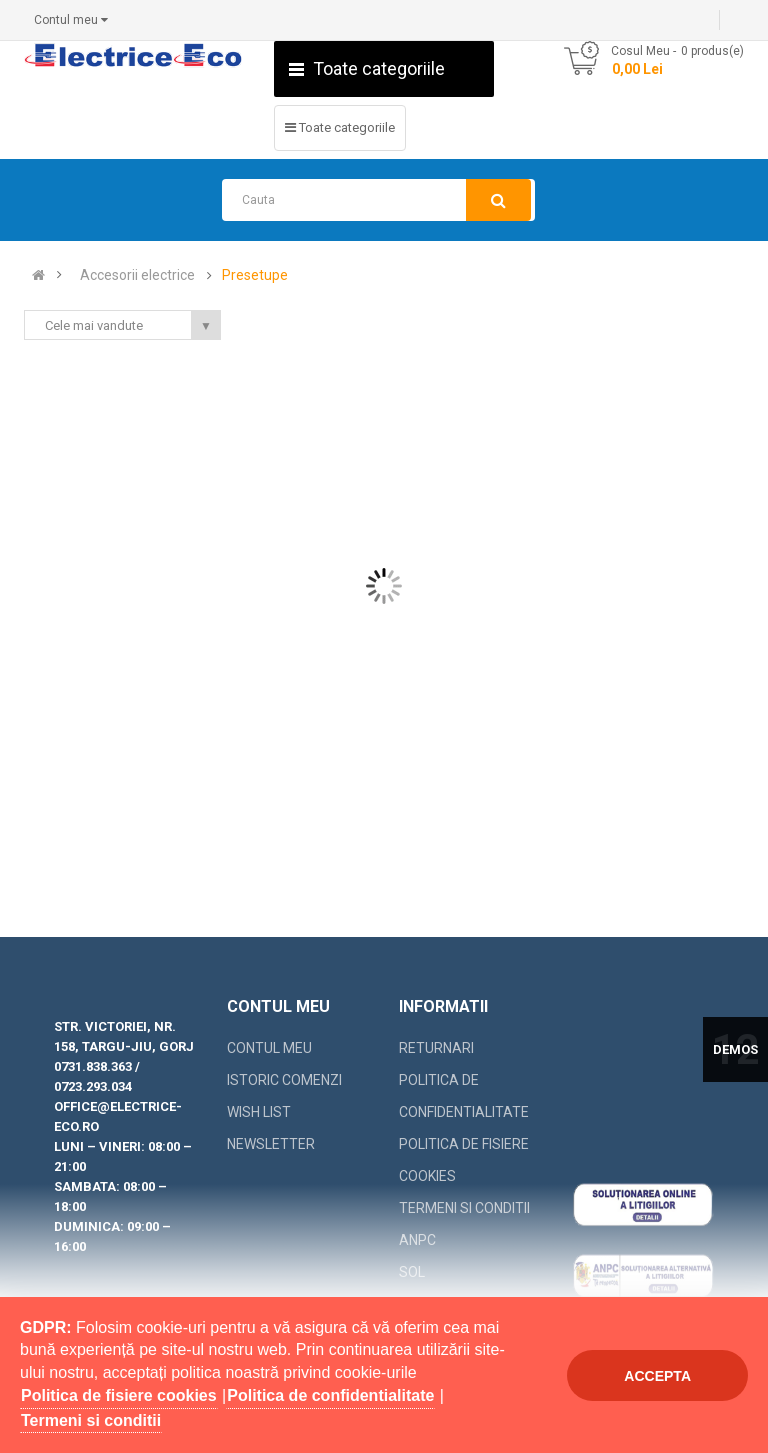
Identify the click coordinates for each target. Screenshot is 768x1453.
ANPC (417, 1240)
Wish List (259, 1112)
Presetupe (255, 275)
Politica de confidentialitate (464, 1096)
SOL (412, 1272)
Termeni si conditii (464, 1208)
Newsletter (271, 1144)
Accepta (657, 1376)
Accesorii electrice (137, 275)
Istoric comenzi (284, 1080)
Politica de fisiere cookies (464, 1160)
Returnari (436, 1048)
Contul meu (269, 1048)
